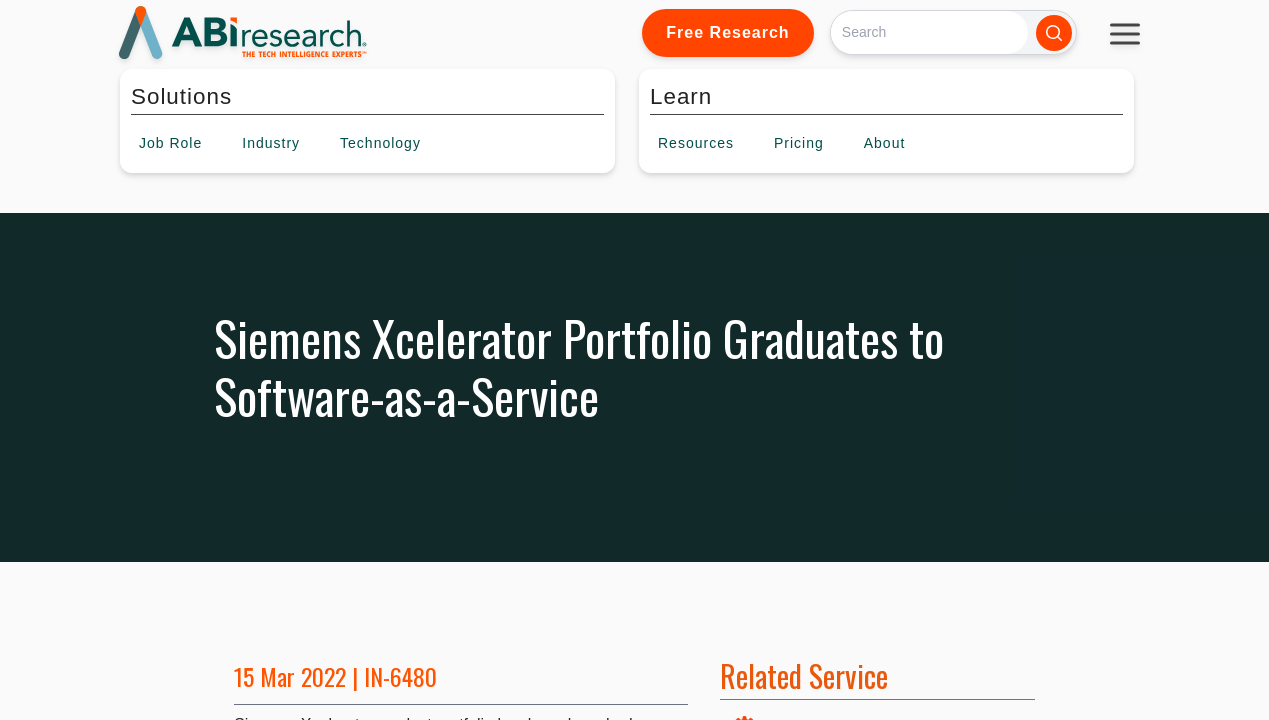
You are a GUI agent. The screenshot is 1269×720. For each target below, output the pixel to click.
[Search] (929, 32)
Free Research (727, 32)
